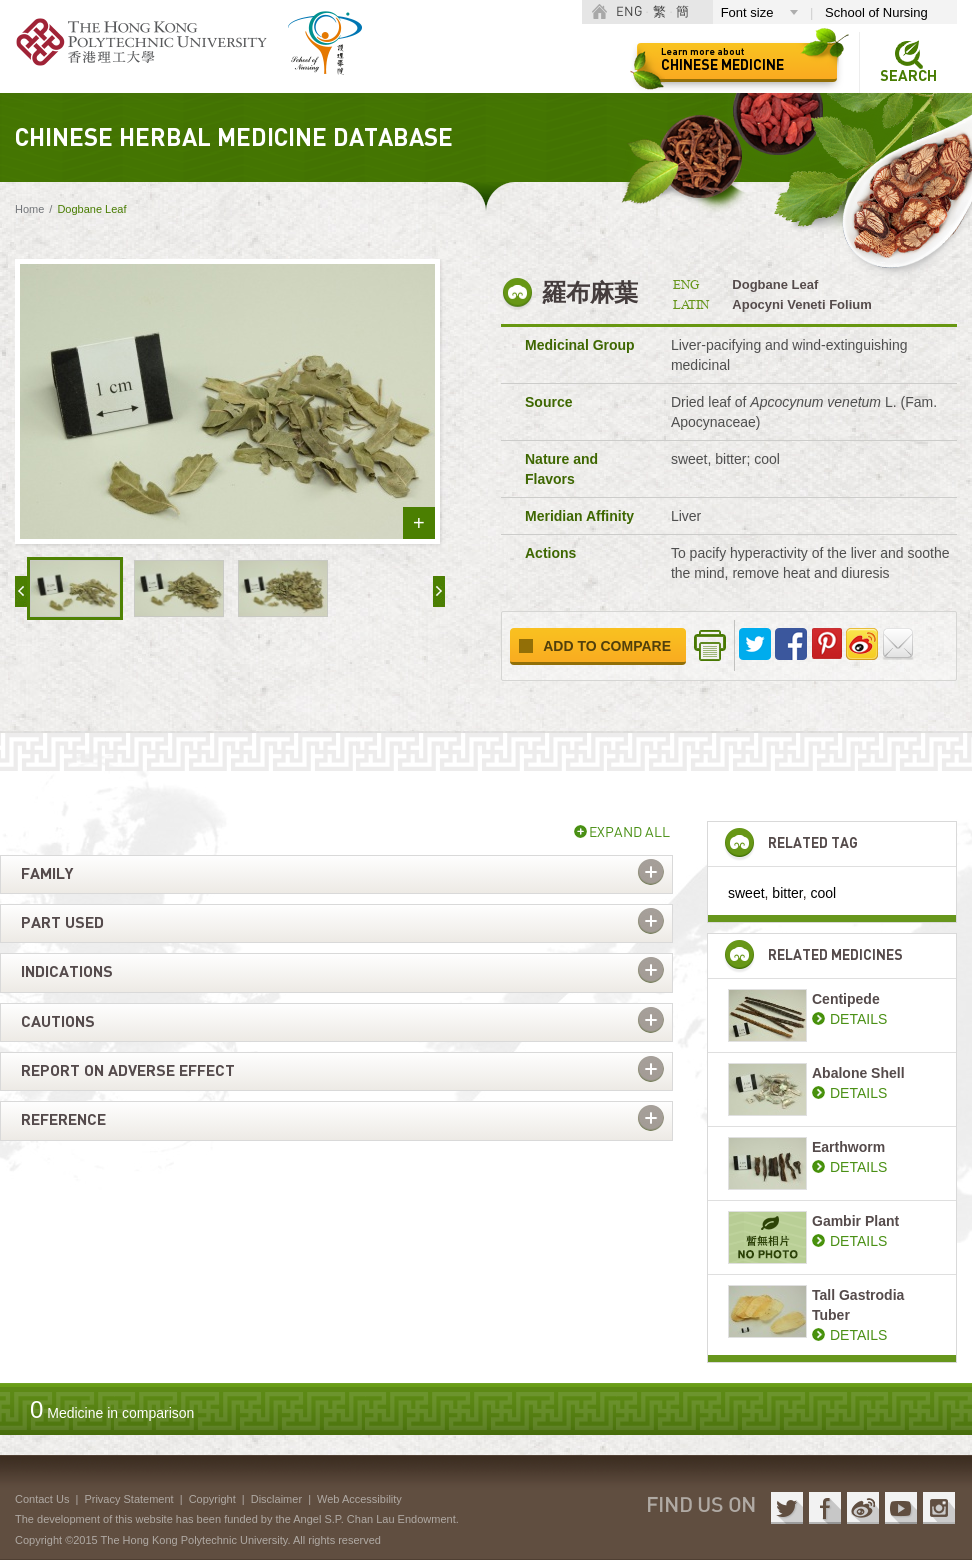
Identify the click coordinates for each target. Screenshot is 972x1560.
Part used (62, 923)
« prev (21, 591)
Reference (63, 1120)
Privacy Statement (128, 1499)
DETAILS (858, 1019)
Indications (67, 972)
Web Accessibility (359, 1499)
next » (439, 591)
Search (908, 76)
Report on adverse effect (128, 1071)
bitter (787, 893)
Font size (747, 12)
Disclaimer (276, 1499)
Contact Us (42, 1499)
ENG (629, 12)
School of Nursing (876, 12)
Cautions (58, 1022)
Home (29, 209)
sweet (746, 893)
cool (824, 893)
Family (47, 874)
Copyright (212, 1499)
